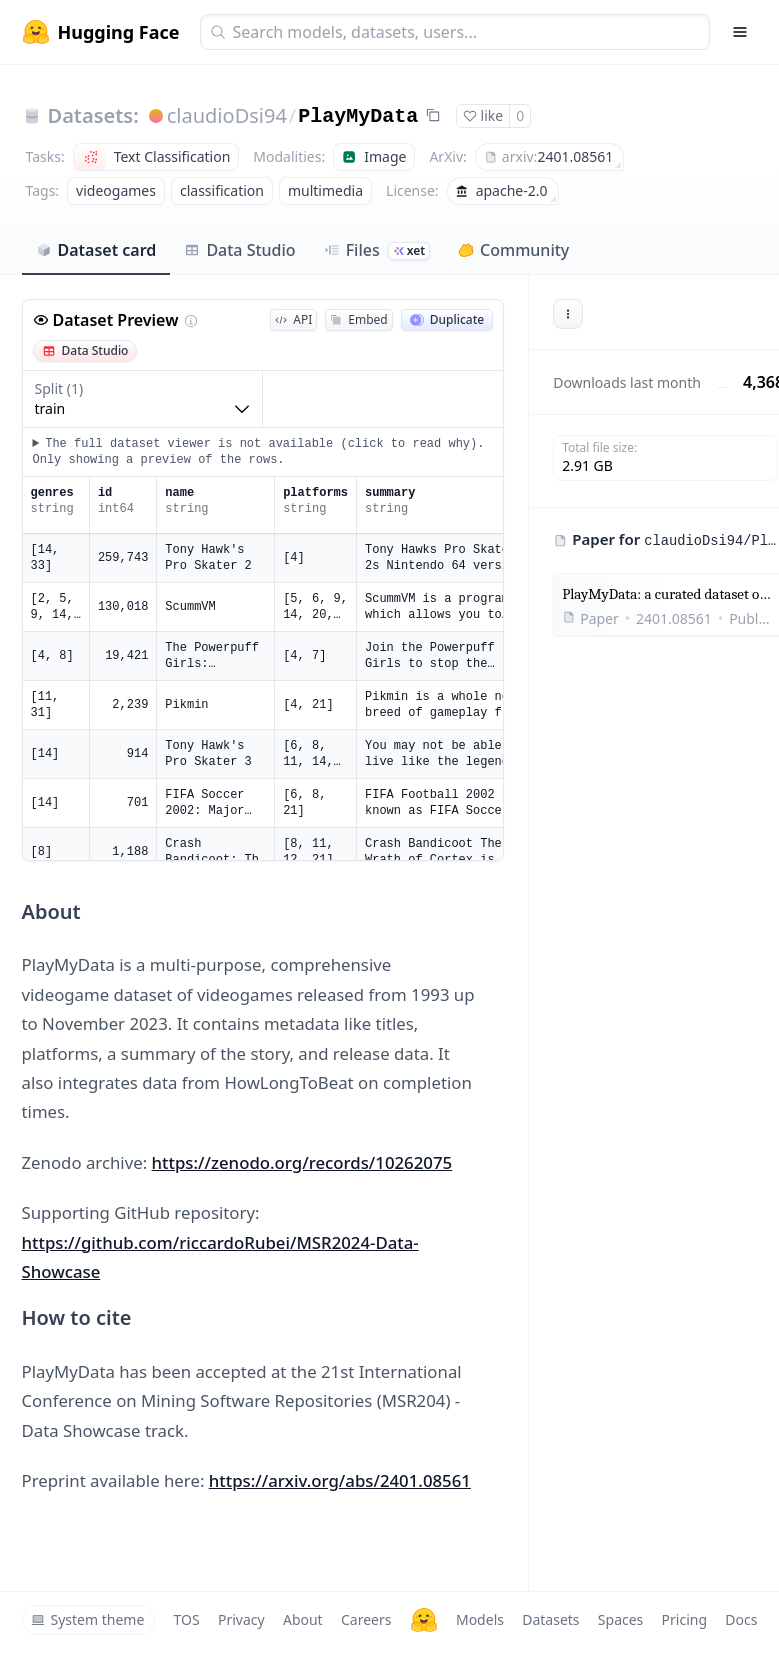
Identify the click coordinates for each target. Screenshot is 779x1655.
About (303, 1619)
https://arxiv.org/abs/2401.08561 (340, 1480)
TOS (187, 1619)
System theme (88, 1619)
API (293, 319)
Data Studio (239, 250)
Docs (741, 1619)
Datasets (550, 1619)
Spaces (620, 1619)
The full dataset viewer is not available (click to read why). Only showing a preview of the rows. (259, 452)
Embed (358, 319)
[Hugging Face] (424, 1620)
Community (513, 250)
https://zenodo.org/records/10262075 (302, 1162)
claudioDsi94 (227, 115)
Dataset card (96, 250)
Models (480, 1619)
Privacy (241, 1619)
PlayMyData (358, 116)
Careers (366, 1619)
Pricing (684, 1619)
